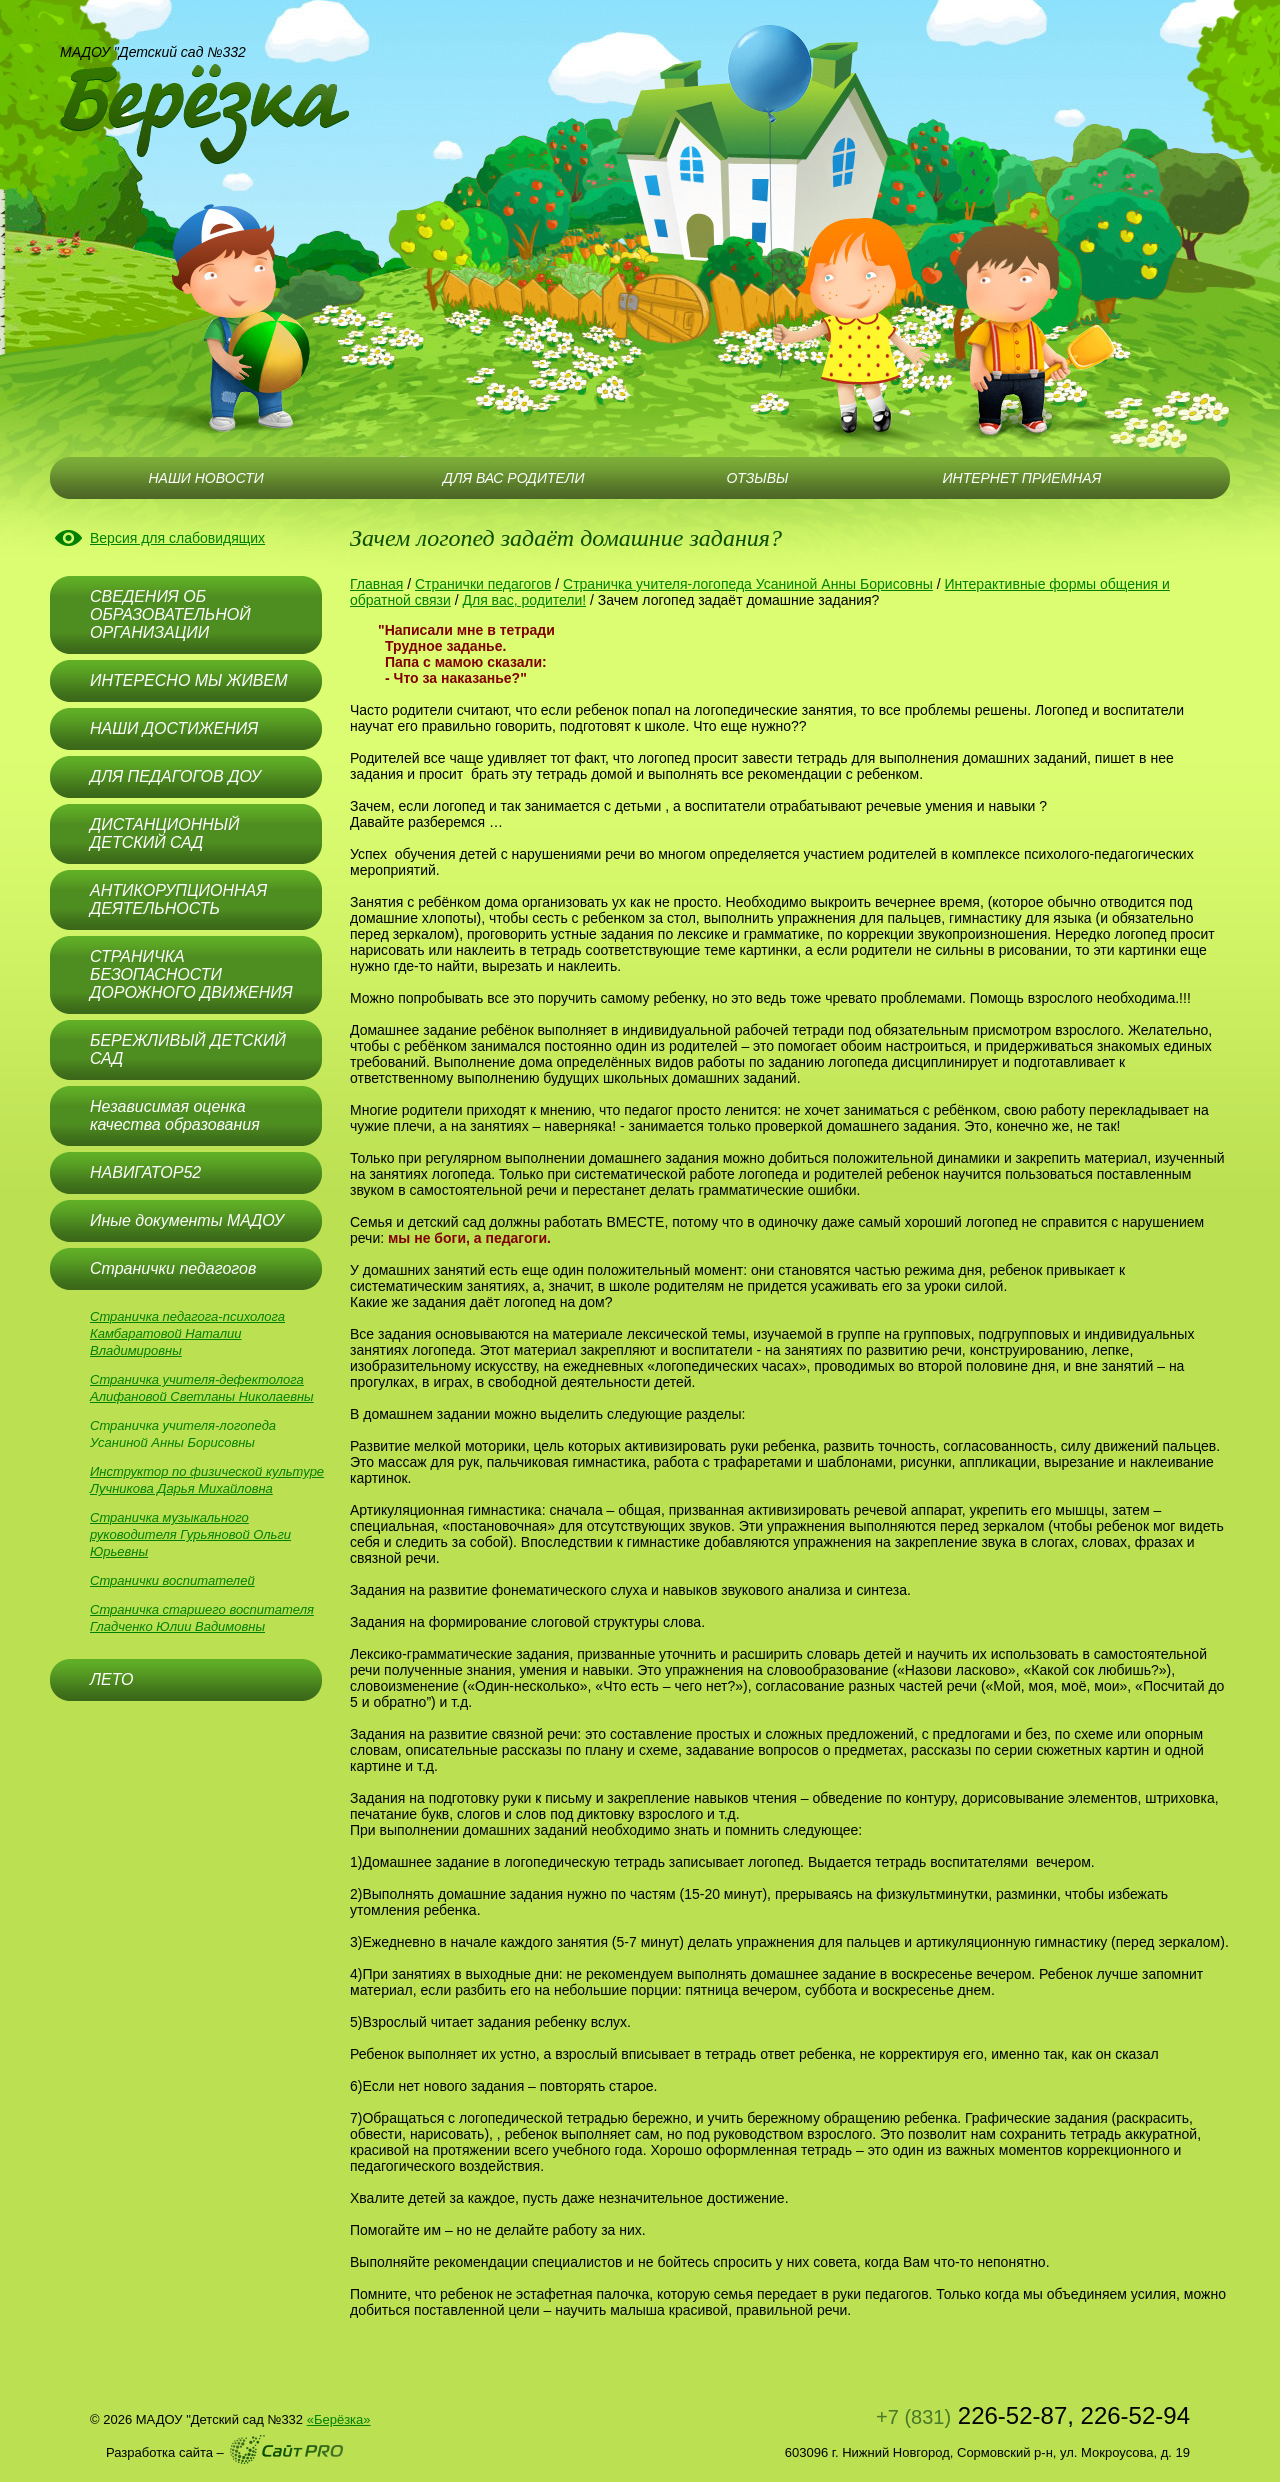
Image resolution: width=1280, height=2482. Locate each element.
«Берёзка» (339, 2419)
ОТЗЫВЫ (757, 478)
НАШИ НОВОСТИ (205, 478)
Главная (376, 584)
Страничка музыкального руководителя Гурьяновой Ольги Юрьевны (190, 1534)
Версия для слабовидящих (177, 538)
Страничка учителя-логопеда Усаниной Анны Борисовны (748, 584)
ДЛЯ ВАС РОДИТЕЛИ (513, 478)
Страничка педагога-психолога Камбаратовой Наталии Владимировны (187, 1333)
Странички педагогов (483, 584)
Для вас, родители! (524, 600)
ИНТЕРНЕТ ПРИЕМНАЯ (1022, 478)
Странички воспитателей (172, 1580)
